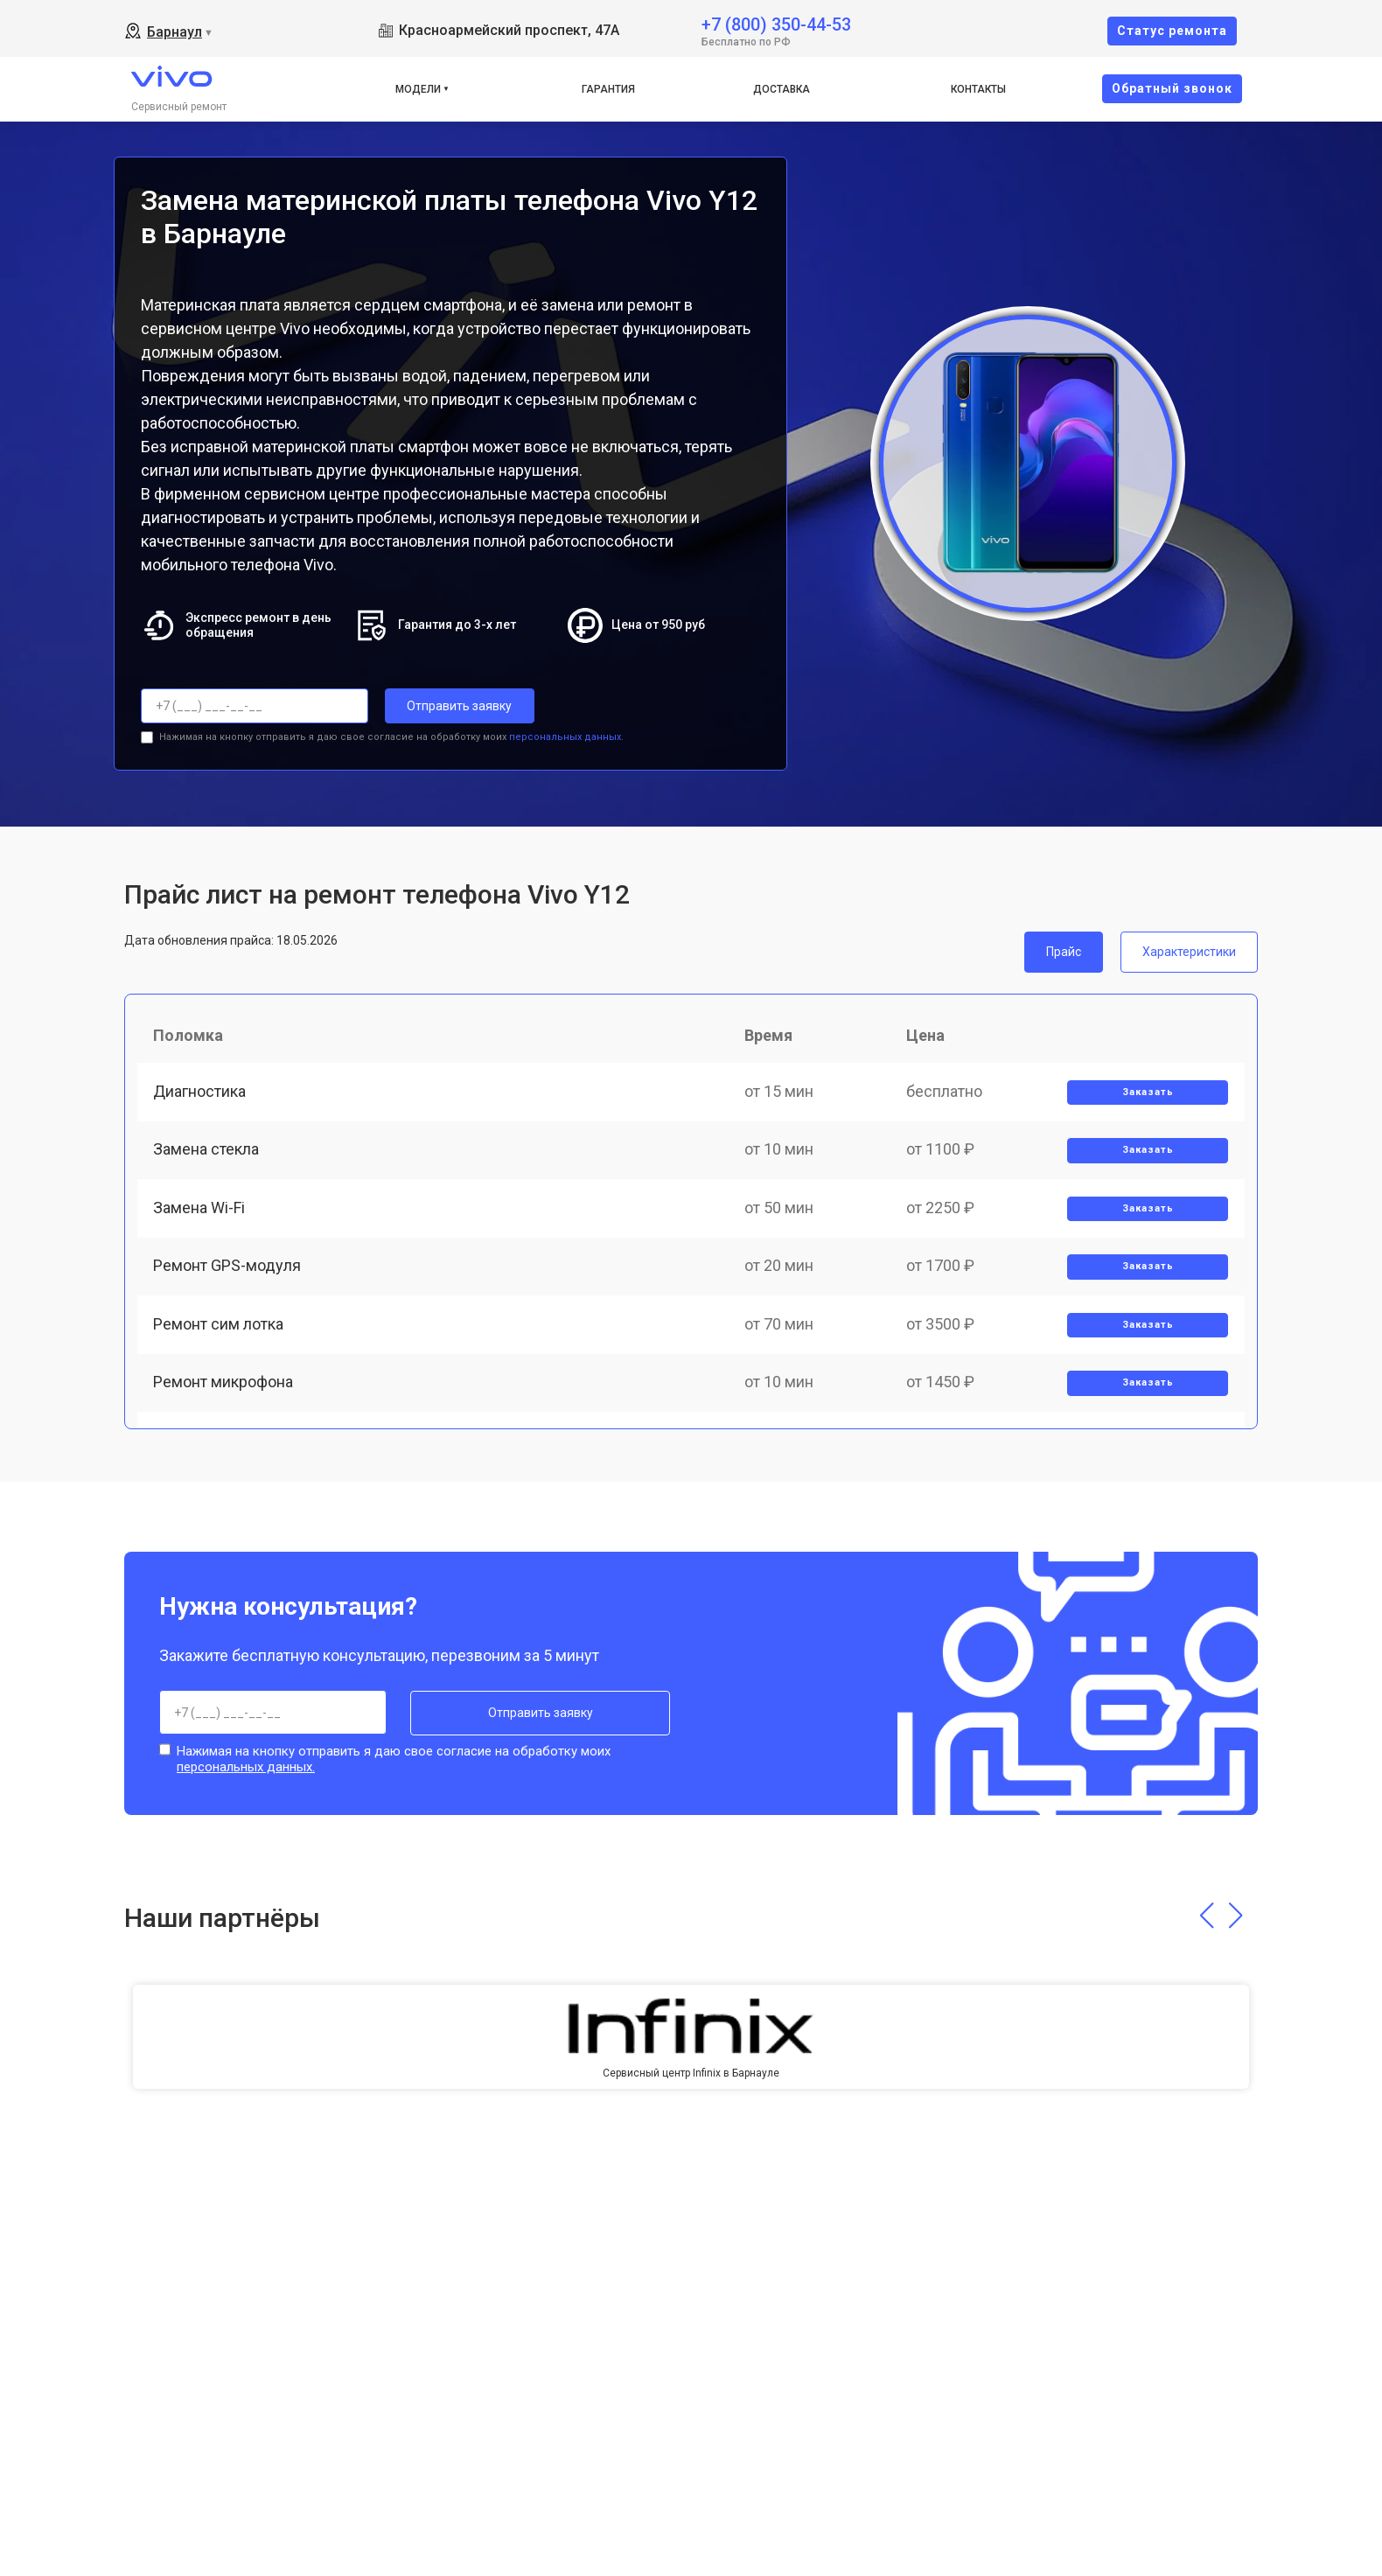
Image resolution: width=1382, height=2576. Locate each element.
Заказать (1147, 1094)
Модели (418, 89)
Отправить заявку (454, 706)
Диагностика (201, 1094)
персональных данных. (566, 736)
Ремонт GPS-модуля (229, 1276)
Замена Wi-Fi (201, 1215)
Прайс (1063, 951)
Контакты (978, 89)
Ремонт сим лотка (220, 1337)
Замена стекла (208, 1155)
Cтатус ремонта (1172, 31)
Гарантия (608, 89)
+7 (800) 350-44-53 (776, 23)
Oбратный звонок (1172, 88)
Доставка (781, 89)
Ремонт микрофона (225, 1398)
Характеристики (1189, 951)
